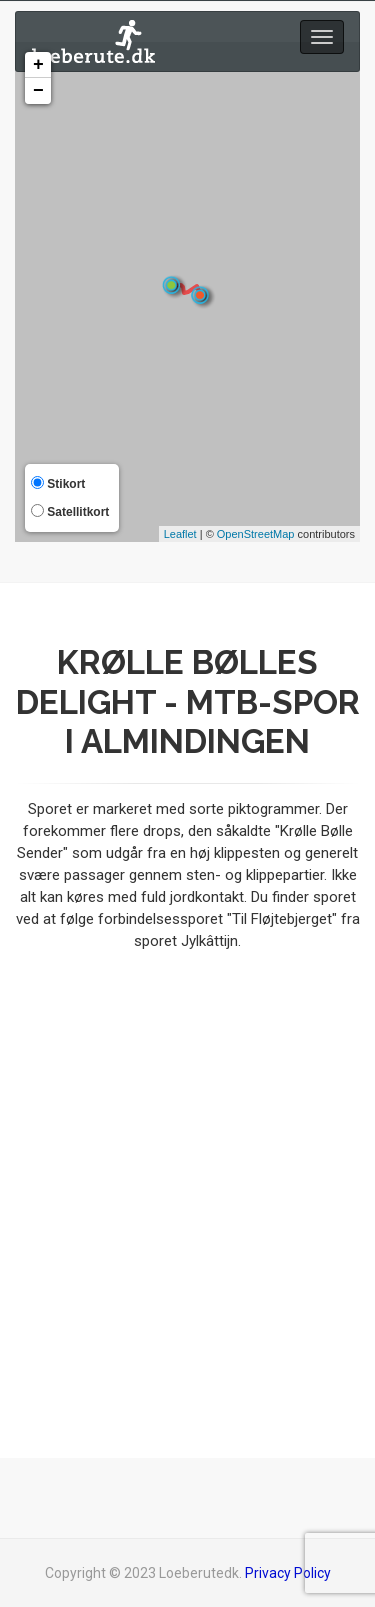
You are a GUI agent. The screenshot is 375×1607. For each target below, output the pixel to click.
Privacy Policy (288, 1573)
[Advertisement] (187, 1180)
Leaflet (180, 534)
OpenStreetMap (256, 534)
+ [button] (38, 65)
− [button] (38, 91)
